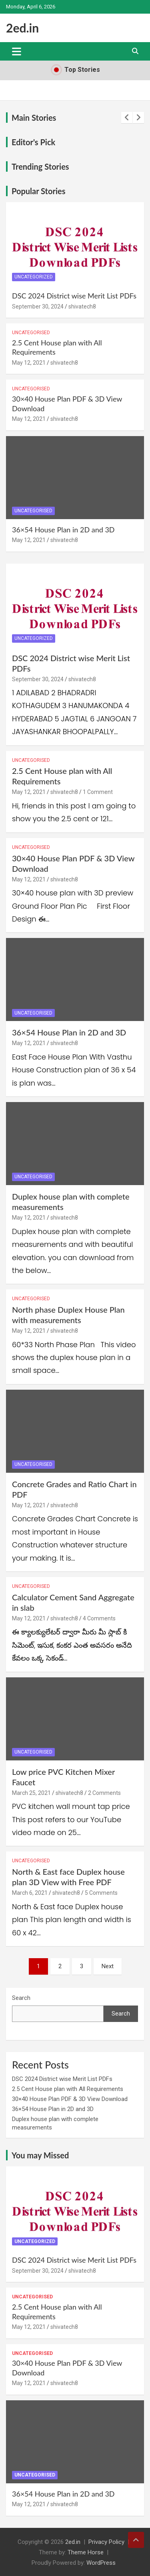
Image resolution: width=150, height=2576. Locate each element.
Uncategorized (33, 277)
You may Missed (40, 2155)
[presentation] (126, 117)
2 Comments (104, 1793)
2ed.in (22, 27)
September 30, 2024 (38, 306)
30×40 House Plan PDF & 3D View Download (70, 2099)
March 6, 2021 (30, 1893)
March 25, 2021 (31, 1793)
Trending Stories (40, 166)
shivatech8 (82, 306)
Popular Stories (38, 191)
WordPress (101, 2562)
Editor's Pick (33, 142)
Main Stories (34, 117)
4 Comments (99, 1618)
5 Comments (101, 1893)
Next (108, 1966)
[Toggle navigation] (16, 51)
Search (21, 1998)
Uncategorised (31, 332)
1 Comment (98, 792)
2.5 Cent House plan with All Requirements (67, 2089)
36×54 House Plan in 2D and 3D (63, 529)
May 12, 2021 (29, 362)
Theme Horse (86, 2552)
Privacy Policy (106, 2542)
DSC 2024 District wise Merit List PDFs (74, 295)
